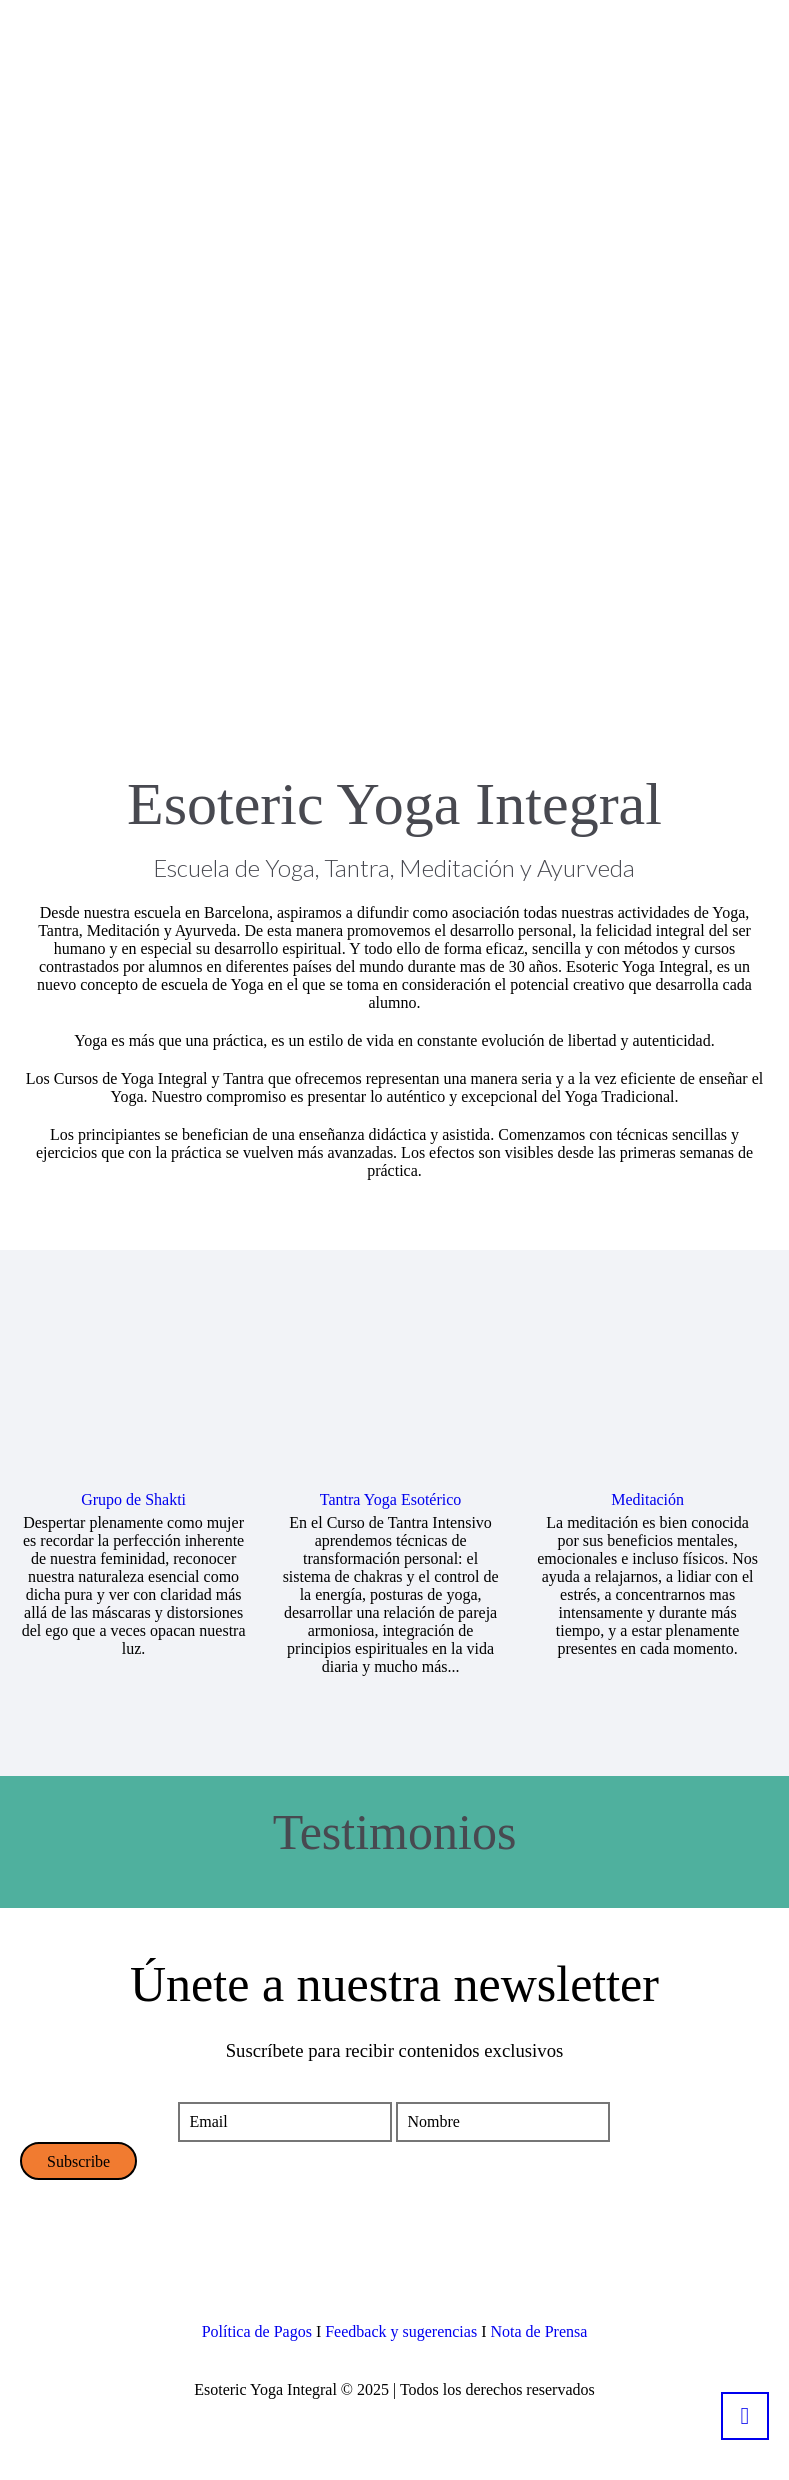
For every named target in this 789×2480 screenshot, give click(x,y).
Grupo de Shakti (133, 1499)
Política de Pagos (257, 2331)
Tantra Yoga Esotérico (391, 1499)
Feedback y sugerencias (401, 2331)
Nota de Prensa (538, 2331)
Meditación (647, 1499)
